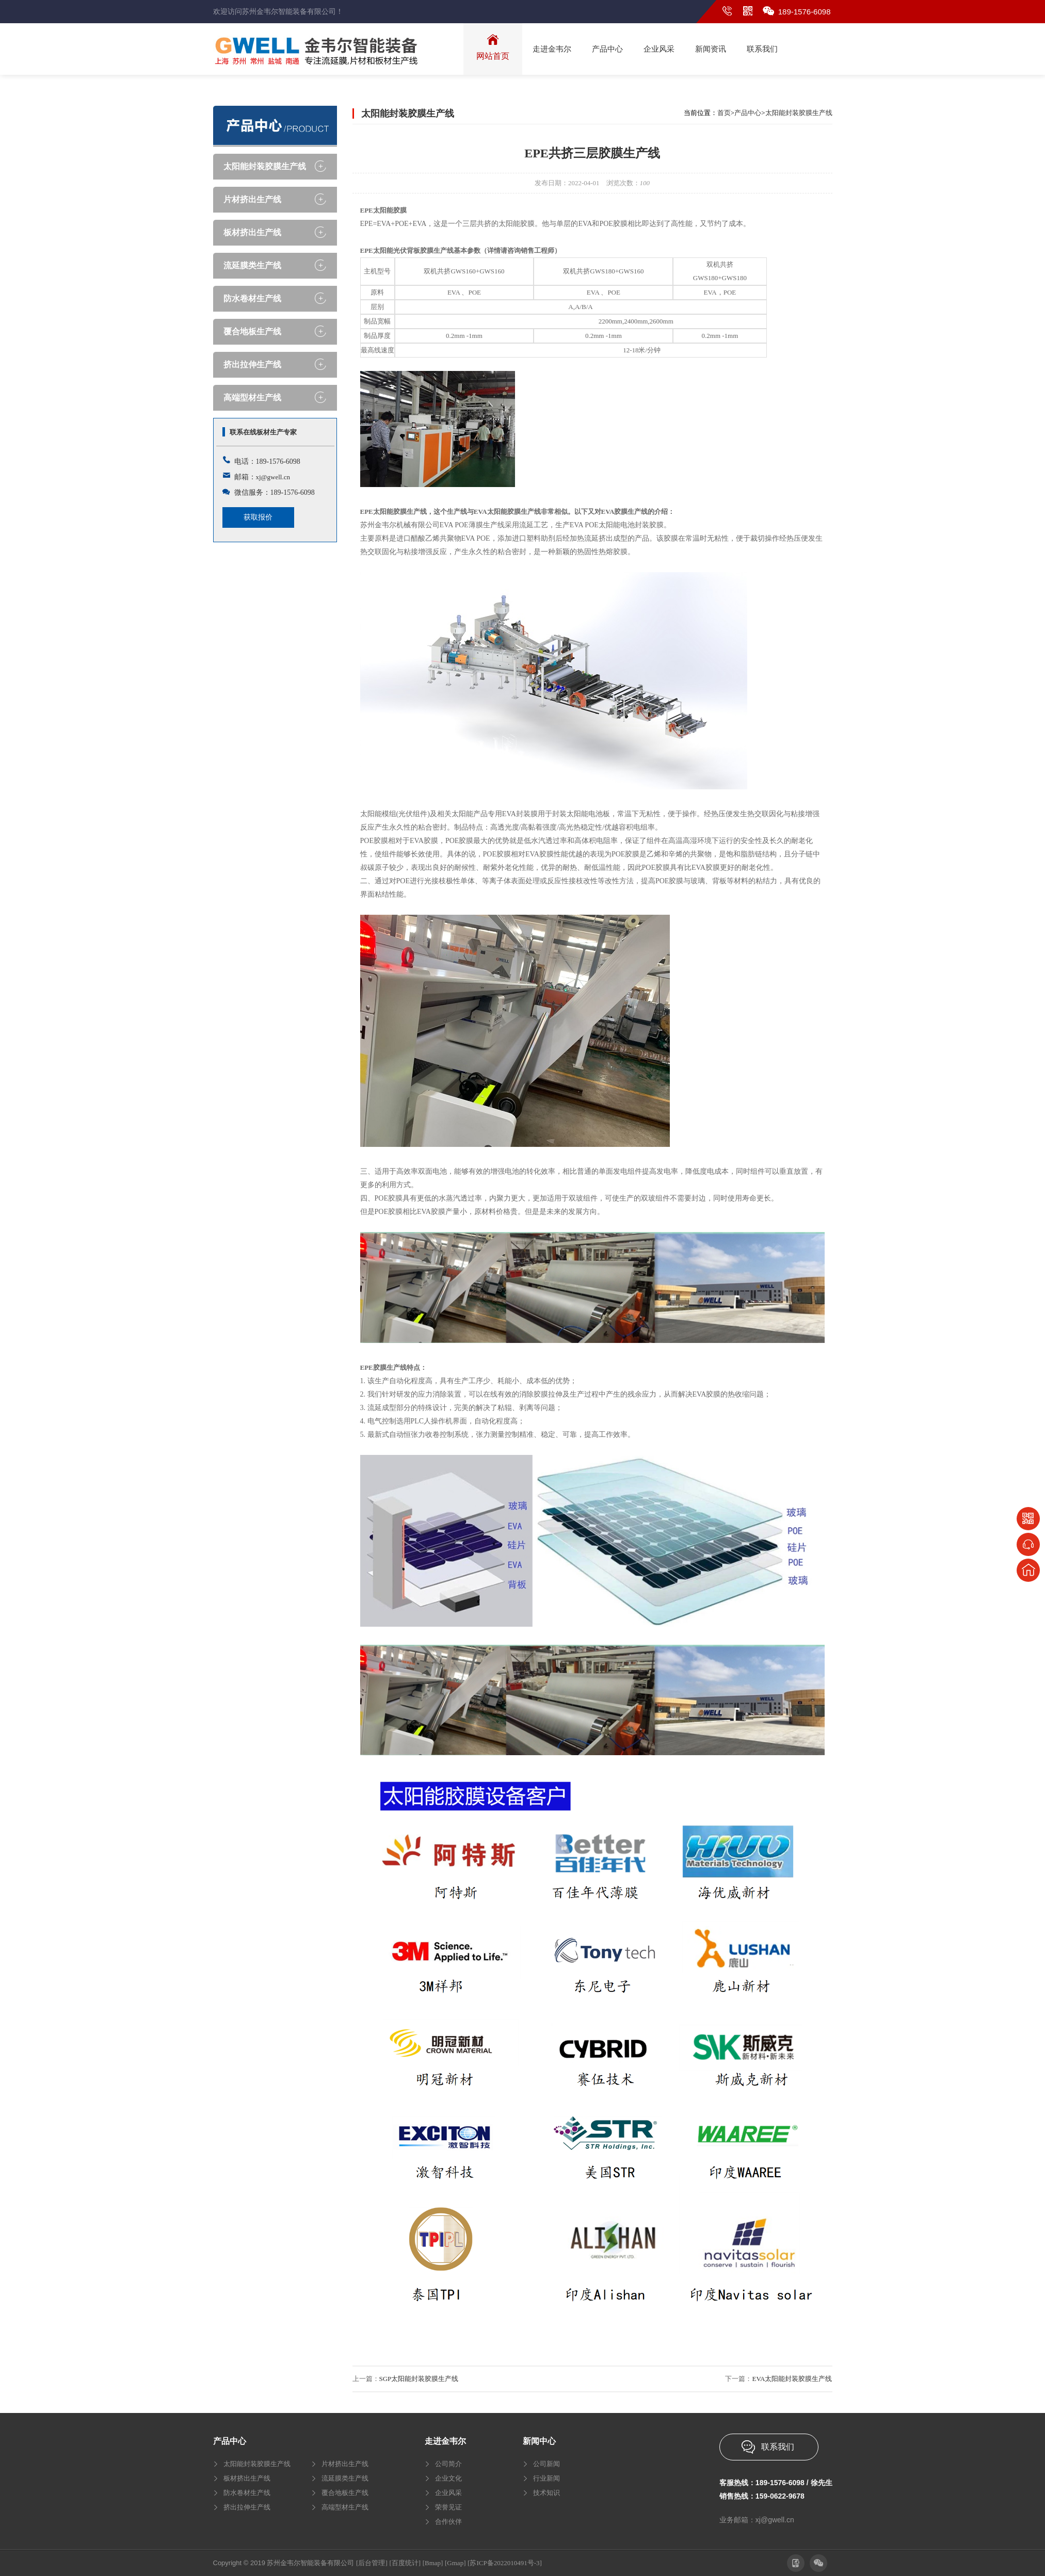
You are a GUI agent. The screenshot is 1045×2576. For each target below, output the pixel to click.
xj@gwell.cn (273, 477)
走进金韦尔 (445, 2441)
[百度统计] (405, 2563)
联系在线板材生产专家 (263, 432)
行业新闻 (546, 2478)
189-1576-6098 (804, 11)
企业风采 (448, 2493)
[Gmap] (455, 2563)
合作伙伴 (448, 2521)
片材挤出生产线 (252, 199)
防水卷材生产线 (252, 298)
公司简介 (448, 2464)
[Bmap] (433, 2563)
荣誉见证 (448, 2507)
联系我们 (777, 2446)
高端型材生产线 (252, 397)
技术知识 (546, 2493)
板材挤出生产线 (252, 232)
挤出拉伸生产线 (252, 364)
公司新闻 (546, 2464)
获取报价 (258, 517)
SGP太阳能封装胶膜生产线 (419, 2379)
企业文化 (448, 2478)
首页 (724, 113)
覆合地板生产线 (252, 331)
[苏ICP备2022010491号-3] (505, 2563)
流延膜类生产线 (252, 265)
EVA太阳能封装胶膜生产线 (792, 2379)
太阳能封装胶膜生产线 (264, 166)
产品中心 (747, 113)
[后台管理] (372, 2563)
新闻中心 (539, 2441)
